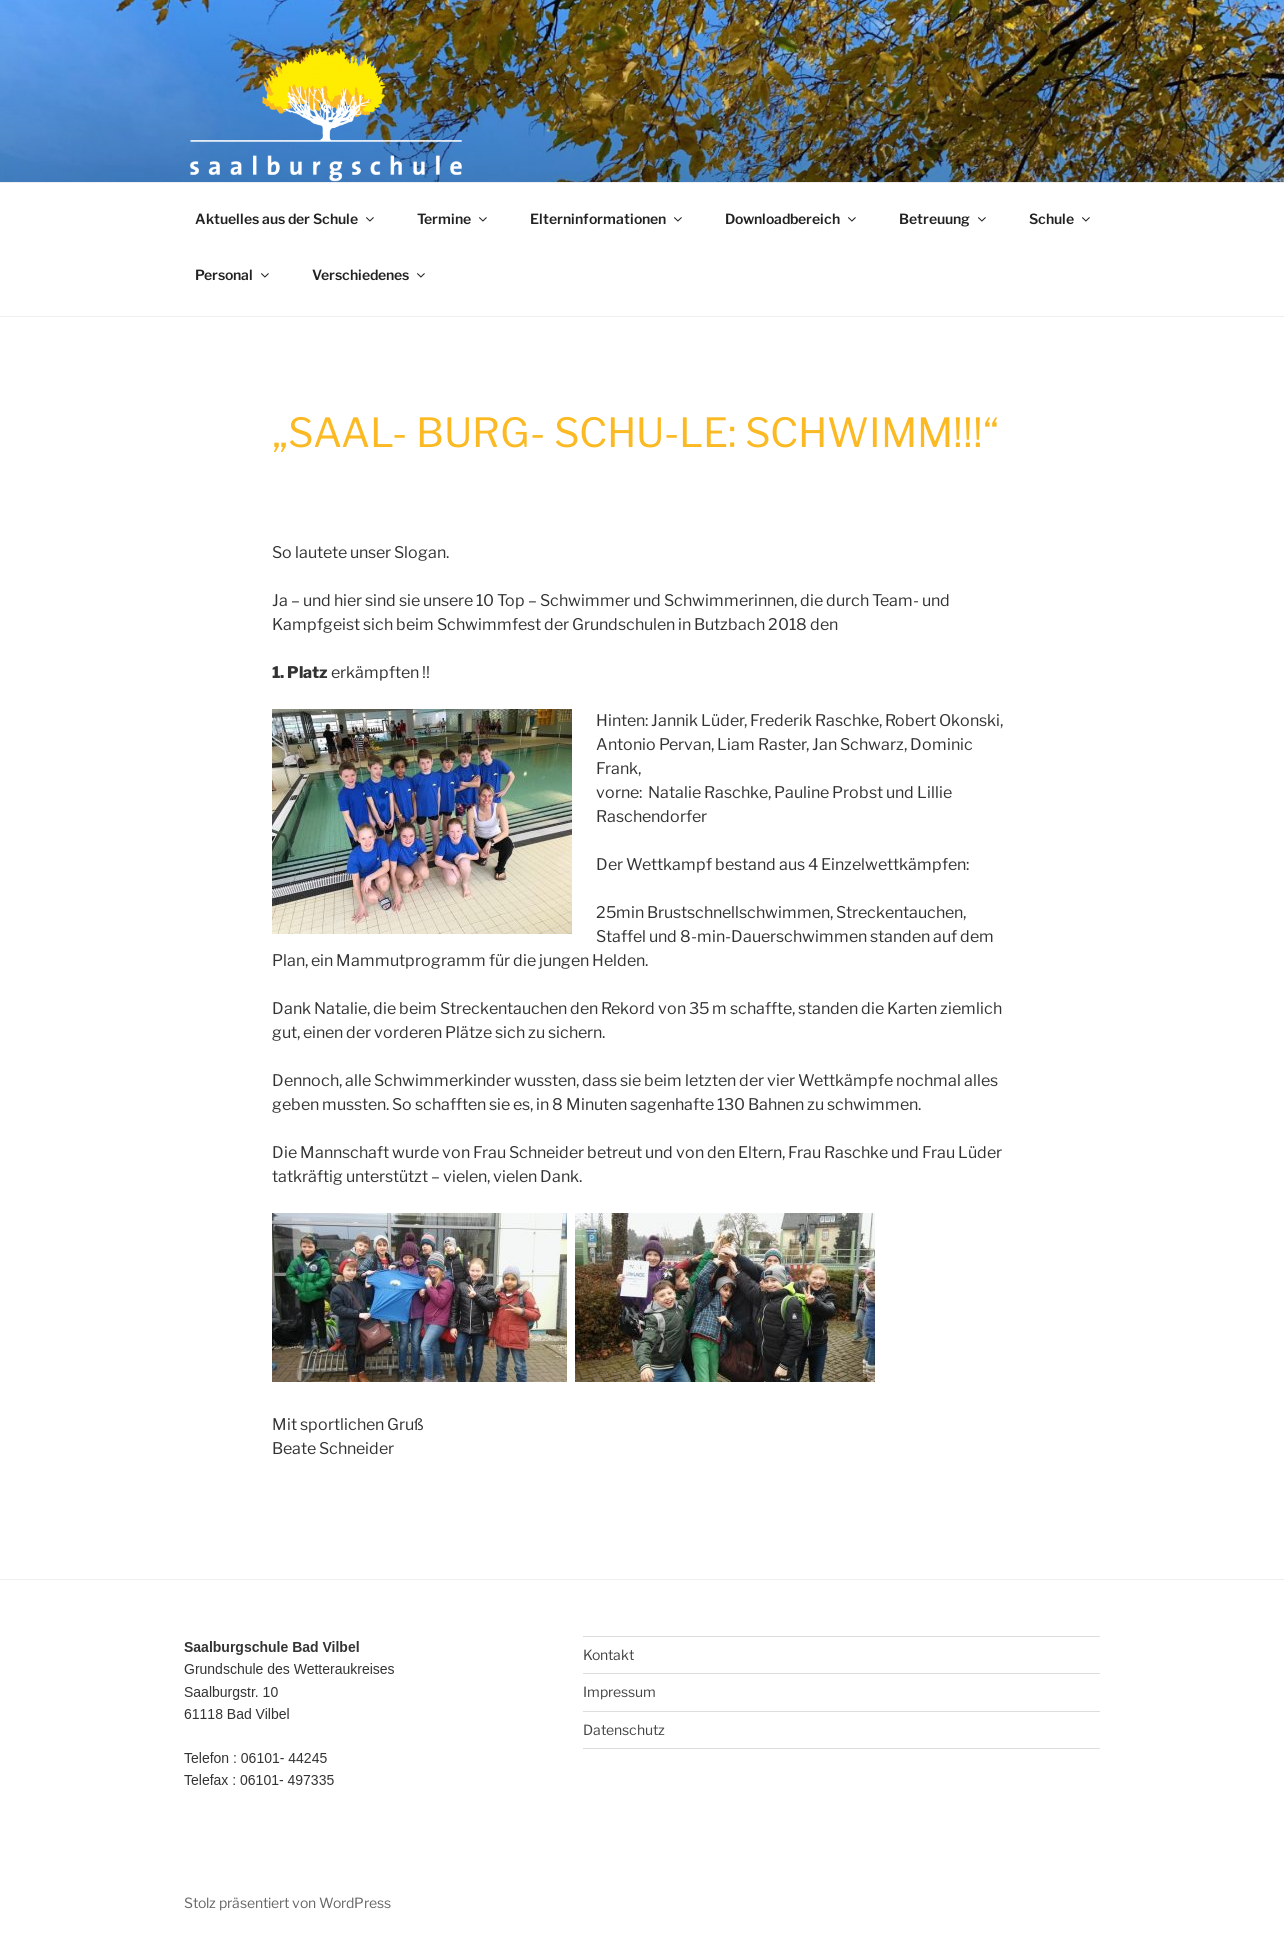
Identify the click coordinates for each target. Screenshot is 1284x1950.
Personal (233, 274)
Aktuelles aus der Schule (286, 218)
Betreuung (944, 218)
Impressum (619, 1691)
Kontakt (608, 1654)
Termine (453, 218)
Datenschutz (624, 1729)
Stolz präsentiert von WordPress (287, 1902)
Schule (1061, 218)
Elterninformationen (607, 218)
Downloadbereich (792, 218)
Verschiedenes (370, 274)
